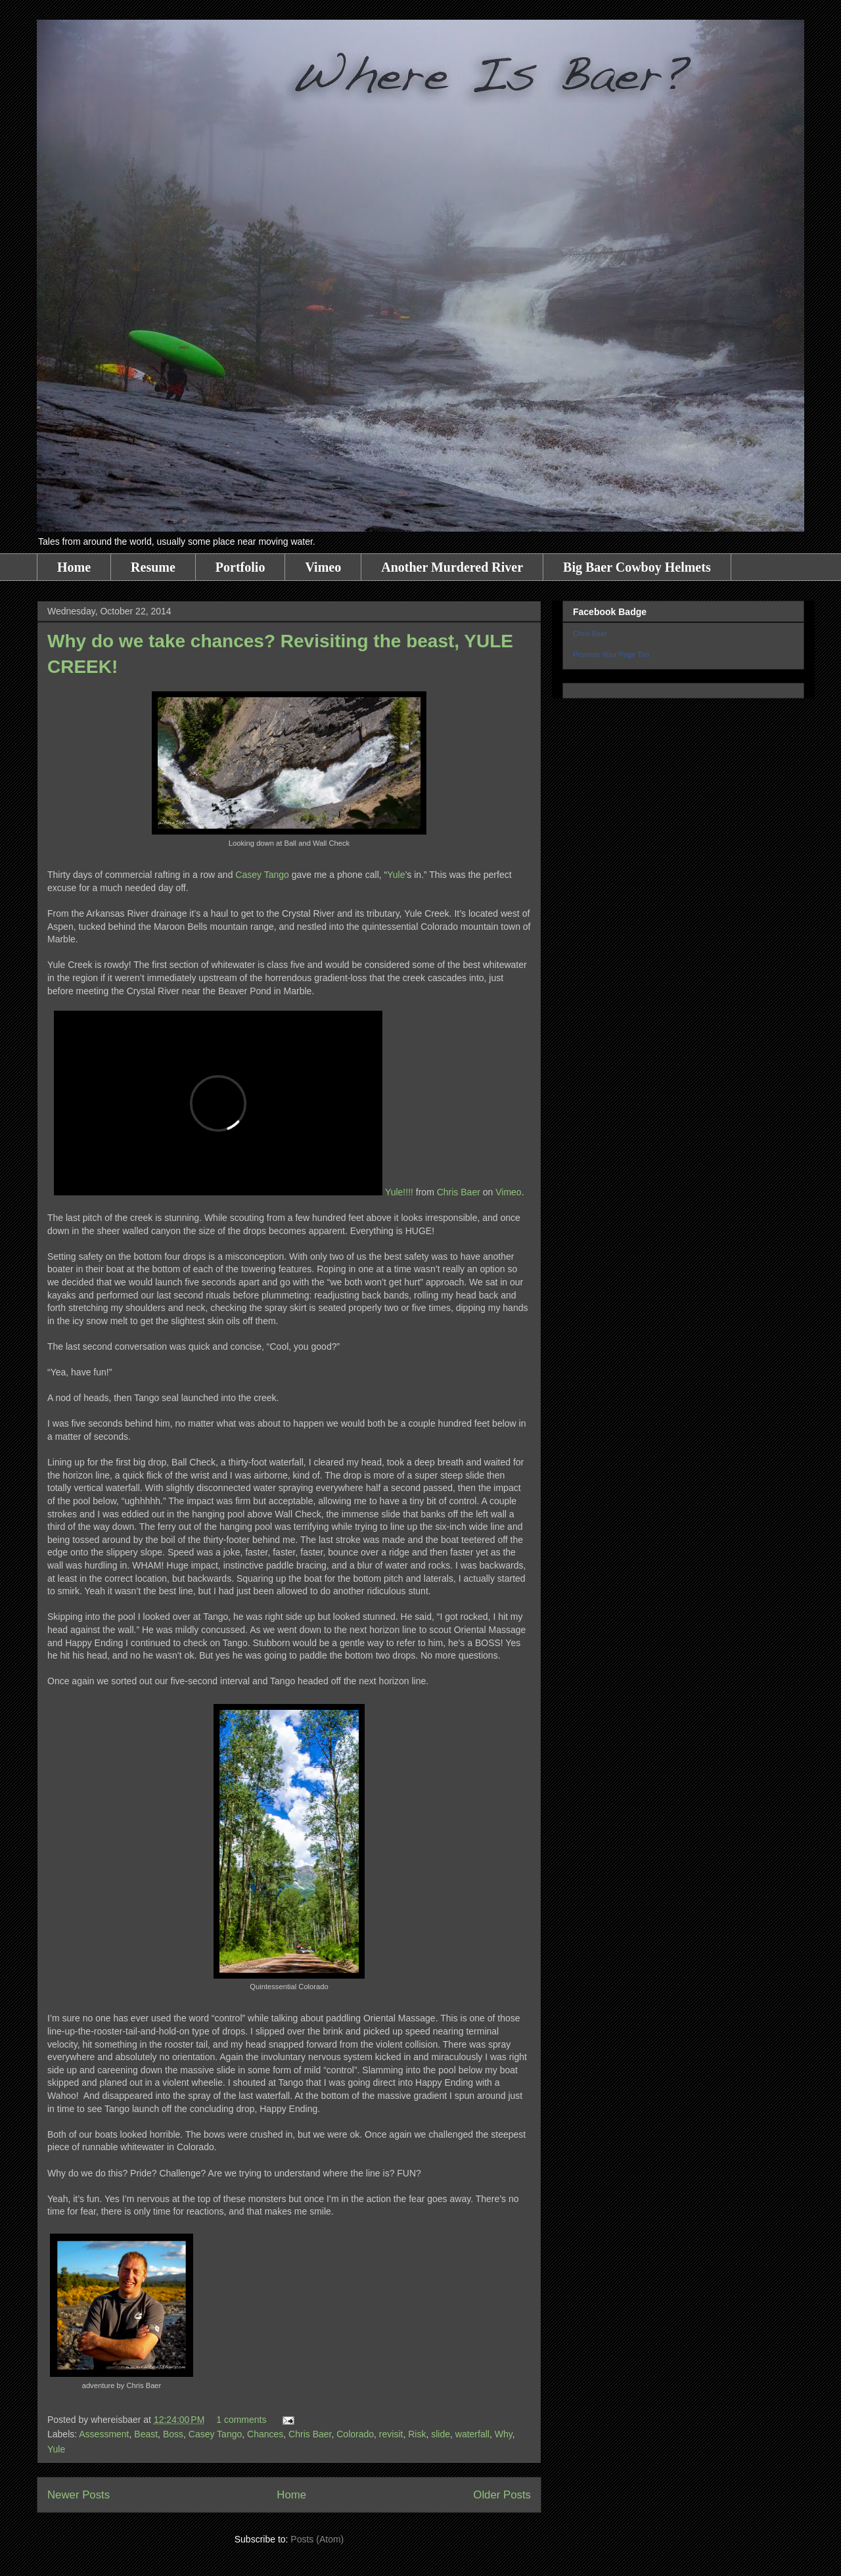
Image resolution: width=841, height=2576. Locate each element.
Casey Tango (261, 874)
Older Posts (502, 2495)
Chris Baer (458, 1192)
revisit (391, 2434)
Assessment (104, 2434)
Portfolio (240, 567)
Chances (265, 2434)
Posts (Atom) (317, 2539)
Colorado (355, 2434)
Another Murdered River (452, 567)
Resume (153, 567)
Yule (396, 874)
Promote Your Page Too (611, 654)
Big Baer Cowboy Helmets (637, 567)
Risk (417, 2434)
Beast (146, 2434)
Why (503, 2434)
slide (440, 2434)
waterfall (472, 2434)
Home (74, 567)
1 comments (241, 2419)
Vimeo (323, 567)
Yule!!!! (399, 1192)
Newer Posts (78, 2495)
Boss (173, 2434)
